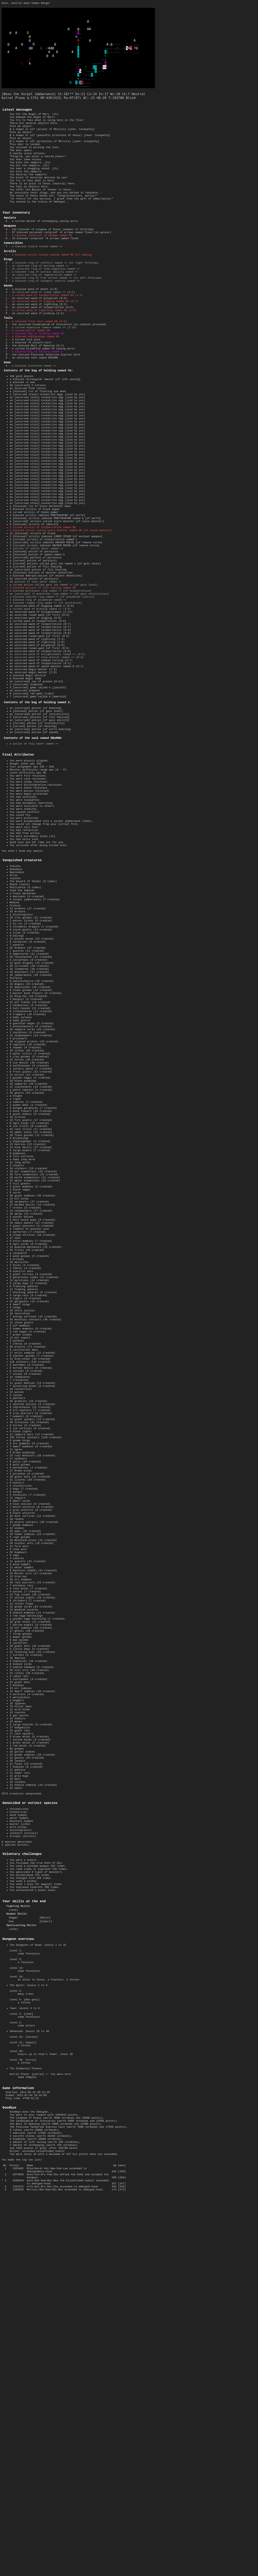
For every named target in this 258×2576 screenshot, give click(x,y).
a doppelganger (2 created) (30, 1336)
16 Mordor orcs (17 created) (31, 1855)
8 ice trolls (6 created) (28, 1318)
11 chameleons (20, 1619)
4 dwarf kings (20, 1532)
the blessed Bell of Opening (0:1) (38, 389)
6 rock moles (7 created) (28, 1873)
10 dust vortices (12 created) (32, 1786)
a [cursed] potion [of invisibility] (37, 840)
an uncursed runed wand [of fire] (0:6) (39, 711)
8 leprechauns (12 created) (30, 1655)
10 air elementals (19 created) (33, 1372)
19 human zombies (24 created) (32, 1808)
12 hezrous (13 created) (28, 1340)
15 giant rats (20, 2043)
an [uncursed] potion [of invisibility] (39, 829)
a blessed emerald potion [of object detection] (46, 664)
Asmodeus (16, 1010)
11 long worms (20, 1361)
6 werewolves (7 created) (28, 1728)
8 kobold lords (21, 1963)
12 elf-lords (19, 1405)
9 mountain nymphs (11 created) (33, 1851)
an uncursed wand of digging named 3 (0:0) (42, 700)
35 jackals (17, 2080)
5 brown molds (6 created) (29, 2051)
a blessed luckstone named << (34, 413)
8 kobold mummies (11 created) (32, 1902)
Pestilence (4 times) (25, 1031)
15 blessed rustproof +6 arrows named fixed (45, 262)
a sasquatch (18, 1470)
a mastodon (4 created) (27, 1042)
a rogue (15, 1285)
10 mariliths (19, 1481)
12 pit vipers (20, 1572)
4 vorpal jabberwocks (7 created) (35, 1046)
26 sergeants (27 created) (29, 1409)
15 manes (16, 2032)
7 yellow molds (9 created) (30, 2054)
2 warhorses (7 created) (28, 1445)
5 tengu (15, 1536)
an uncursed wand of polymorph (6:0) (39, 333)
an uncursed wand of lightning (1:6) (37, 744)
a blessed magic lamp (25, 787)
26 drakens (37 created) (28, 1104)
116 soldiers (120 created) (30, 1601)
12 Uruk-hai (18, 1858)
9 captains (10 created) (28, 1220)
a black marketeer (23, 1039)
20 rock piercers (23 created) (32, 1866)
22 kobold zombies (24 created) (33, 2109)
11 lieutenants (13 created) (31, 1271)
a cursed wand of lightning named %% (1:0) (44, 347)
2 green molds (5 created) (29, 2058)
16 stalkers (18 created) (28, 1369)
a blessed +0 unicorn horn (31, 385)
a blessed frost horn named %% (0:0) (39, 360)
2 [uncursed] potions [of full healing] (39, 833)
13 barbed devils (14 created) (32, 1412)
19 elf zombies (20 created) (31, 1920)
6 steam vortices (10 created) (32, 1448)
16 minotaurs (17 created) (29, 1133)
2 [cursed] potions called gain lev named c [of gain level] (55, 650)
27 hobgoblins (20, 2040)
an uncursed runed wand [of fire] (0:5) (39, 751)
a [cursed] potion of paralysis (33, 646)
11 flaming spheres (24, 1514)
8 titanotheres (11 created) (31, 1180)
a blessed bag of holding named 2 (37, 396)
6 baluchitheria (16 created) (32, 1144)
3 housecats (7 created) (28, 1760)
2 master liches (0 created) (31, 1071)
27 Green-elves (21, 1731)
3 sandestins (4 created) (28, 1173)
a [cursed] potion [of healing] (33, 844)
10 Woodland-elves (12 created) (33, 1815)
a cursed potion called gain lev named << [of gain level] (54, 675)
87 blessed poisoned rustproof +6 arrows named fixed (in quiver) (61, 255)
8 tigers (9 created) (25, 1525)
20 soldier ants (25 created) (32, 1818)
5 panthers (17, 1644)
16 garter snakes (22, 2069)
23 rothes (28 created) (27, 1974)
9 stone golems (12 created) (31, 1155)
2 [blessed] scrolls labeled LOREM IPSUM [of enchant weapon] (56, 617)
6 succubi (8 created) (26, 1612)
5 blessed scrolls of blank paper (35, 584)
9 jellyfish (18, 1938)
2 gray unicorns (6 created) (31, 1779)
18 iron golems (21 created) (31, 1068)
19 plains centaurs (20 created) (34, 1793)
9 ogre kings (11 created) (29, 1314)
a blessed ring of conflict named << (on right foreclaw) (55, 291)
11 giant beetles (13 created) (32, 1626)
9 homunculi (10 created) (28, 1960)
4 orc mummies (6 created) (29, 1699)
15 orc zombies (21, 1993)
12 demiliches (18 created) (30, 1151)
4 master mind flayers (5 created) (35, 1158)
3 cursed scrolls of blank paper (34, 588)
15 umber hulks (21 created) (31, 1325)
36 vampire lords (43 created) (32, 1202)
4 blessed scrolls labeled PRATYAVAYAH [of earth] (47, 592)
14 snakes (17, 1800)
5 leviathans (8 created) (28, 1118)
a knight (16, 1282)
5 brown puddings (22, 1710)
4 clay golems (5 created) (29, 1235)
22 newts (16, 2112)
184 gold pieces (21, 425)
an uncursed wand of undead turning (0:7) (41, 766)
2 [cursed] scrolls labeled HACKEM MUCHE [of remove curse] (54, 628)
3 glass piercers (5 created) (32, 1438)
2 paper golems (21, 1931)
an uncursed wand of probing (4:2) (38, 351)
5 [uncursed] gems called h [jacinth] (38, 798)
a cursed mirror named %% (31, 371)
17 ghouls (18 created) (27, 1924)
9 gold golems (20, 1724)
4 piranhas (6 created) (27, 1735)
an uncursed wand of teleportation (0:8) (40, 755)
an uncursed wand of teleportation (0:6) (42, 344)
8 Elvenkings (19, 1332)
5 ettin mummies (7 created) (31, 1456)
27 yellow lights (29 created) (32, 1884)
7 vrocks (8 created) (25, 1416)
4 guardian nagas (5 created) (32, 1195)
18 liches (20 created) (27, 1227)
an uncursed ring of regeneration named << (44, 305)
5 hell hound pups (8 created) (32, 1430)
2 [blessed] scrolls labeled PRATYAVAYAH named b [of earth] (55, 595)
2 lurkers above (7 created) (31, 1249)
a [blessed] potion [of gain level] (36, 826)
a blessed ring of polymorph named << (38, 693)
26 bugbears (18, 1829)
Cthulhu (15, 1006)
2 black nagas (20, 1394)
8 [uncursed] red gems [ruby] (32, 806)
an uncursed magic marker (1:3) (33, 777)
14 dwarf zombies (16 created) (32, 1996)
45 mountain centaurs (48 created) (35, 1550)
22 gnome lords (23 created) (31, 1895)
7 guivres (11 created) (27, 1108)
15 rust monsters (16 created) (32, 1713)
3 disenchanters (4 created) (31, 1198)
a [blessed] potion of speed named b (37, 639)
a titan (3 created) (25, 1086)
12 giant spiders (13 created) (32, 1670)
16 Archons (17, 1060)
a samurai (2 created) (26, 1289)
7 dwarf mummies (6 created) (31, 1702)
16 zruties (17, 1307)
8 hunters (17, 1746)
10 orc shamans (21, 1862)
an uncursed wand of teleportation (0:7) (40, 722)
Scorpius (16, 1140)
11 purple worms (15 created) (32, 1093)
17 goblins (17, 2090)
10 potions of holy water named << (35, 671)
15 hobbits (17, 2029)
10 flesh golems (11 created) (32, 1329)
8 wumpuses (17, 1351)
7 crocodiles (19, 1623)
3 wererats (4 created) (27, 2000)
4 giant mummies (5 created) (31, 1390)
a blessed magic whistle (28, 784)
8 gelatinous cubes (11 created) (34, 1499)
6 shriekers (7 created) (28, 1887)
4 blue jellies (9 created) (30, 1771)
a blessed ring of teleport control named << (46, 312)
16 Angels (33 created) (27, 1147)
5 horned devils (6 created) (31, 1608)
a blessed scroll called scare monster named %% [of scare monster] (61, 610)
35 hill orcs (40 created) (29, 1971)
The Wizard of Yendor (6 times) (33, 1024)
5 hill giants (20, 1387)
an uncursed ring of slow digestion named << (46, 298)
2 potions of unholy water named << (36, 631)
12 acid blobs (20, 2018)
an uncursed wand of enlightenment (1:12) (41, 708)
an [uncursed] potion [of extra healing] (40, 847)
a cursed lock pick (26, 382)
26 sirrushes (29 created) (29, 1126)
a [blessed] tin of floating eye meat (38, 443)
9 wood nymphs (20, 1844)
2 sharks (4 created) (25, 1488)
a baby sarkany (21, 1187)
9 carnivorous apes (24, 1586)
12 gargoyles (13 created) (29, 1528)
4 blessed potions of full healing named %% (43, 679)
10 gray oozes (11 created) (30, 1913)
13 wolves (17, 1637)
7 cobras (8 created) (25, 1579)
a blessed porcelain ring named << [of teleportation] (51, 682)
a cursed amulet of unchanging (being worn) (45, 242)
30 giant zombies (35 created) (32, 1401)
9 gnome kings (20, 1695)
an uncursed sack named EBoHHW (35, 404)
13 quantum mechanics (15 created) (35, 1463)
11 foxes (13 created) (26, 2083)
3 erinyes (17, 1478)
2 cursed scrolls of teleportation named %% (43, 606)
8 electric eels (21, 1492)
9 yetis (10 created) (25, 1721)
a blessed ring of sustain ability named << (45, 301)
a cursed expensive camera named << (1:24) (44, 367)
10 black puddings (23, 1264)
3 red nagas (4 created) (28, 1565)
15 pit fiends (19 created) (30, 1169)
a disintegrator (21, 1064)
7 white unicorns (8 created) (32, 1775)
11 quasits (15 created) (28, 1840)
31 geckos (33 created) (27, 2076)
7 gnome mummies (21, 1797)
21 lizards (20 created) (28, 1742)
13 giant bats (20, 1985)
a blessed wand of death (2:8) (35, 322)
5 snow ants (18, 1826)
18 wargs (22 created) (26, 1423)
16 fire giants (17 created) (31, 1311)
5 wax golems (19, 1934)
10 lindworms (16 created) (29, 1129)
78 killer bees (21, 2014)
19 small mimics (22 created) (32, 1434)
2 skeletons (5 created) (28, 1206)
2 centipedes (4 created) (28, 1982)
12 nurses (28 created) (27, 1238)
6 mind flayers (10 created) (31, 1300)
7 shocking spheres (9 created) (33, 1517)
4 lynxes (16, 1641)
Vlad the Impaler (22, 1035)
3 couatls (17, 1365)
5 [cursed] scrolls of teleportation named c (43, 621)
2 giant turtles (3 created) (31, 1496)
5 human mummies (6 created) (31, 1561)
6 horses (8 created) (25, 1677)
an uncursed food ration (28, 439)
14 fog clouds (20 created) (30, 1880)
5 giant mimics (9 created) (30, 1303)
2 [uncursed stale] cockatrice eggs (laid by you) (47, 447)
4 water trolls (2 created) (30, 1231)
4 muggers (17, 2007)
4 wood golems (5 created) (29, 1474)
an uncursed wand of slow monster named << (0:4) (47, 762)
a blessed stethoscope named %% (35, 378)
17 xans (15, 1452)
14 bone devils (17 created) (31, 1343)
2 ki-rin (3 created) (25, 1075)
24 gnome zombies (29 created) (32, 2072)
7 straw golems (21, 1927)
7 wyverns (17, 1100)
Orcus (14, 1017)
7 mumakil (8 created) (26, 1666)
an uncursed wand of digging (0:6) (35, 715)
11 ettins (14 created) (27, 1256)
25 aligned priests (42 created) (34, 1216)
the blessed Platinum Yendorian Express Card (46, 400)
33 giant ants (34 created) (30, 1942)
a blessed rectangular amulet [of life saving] (45, 428)
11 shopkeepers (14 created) (31, 1209)
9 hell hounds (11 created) (30, 1176)
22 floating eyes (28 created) (32, 1949)
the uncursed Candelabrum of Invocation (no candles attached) (59, 364)
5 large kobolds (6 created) (31, 2036)
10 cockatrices (21, 1633)
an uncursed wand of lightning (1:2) (37, 740)
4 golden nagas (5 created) (30, 1260)
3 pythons (17, 1575)
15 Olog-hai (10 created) (28, 1162)
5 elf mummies (20, 1557)
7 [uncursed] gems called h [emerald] (38, 809)
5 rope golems (20, 1811)
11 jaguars (17, 1764)
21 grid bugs (19, 2098)
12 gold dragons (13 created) (32, 1122)
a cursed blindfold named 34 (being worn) (43, 393)
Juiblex (15, 1021)
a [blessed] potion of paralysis (34, 635)
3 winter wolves (21, 1427)
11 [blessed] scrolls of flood (32, 613)
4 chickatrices (21, 1750)
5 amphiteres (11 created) (29, 1111)
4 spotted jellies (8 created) (32, 1652)
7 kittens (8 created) (26, 1953)
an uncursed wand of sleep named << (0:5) (43, 325)
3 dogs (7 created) (24, 1753)
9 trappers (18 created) (28, 1184)
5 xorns (15, 1398)
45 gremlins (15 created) (28, 1648)
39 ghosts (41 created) (27, 1278)
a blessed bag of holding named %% (38, 375)
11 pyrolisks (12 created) (29, 1503)
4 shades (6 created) (25, 1224)
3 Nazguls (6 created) (26, 1166)
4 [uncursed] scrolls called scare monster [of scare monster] (57, 599)
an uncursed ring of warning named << (40, 294)
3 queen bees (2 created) (28, 1293)
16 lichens (17, 2105)
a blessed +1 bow (22, 432)
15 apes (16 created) (25, 1804)
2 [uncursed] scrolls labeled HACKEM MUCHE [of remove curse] (56, 624)
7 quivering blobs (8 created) (32, 1630)
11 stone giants (21, 1554)
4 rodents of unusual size (29, 1441)
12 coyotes (17, 2022)
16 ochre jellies (22, 1539)
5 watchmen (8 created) (27, 1604)
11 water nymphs (21, 1847)
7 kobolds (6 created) (26, 2087)
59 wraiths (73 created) (28, 1583)
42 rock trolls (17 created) (31, 1322)
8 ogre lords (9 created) (28, 1459)
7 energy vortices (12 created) (33, 1546)
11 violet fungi (21, 1891)
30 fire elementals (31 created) (34, 1376)
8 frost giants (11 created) (31, 1253)
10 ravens (17, 1789)
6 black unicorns (22, 1782)
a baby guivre (20, 1191)
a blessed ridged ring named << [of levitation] (46, 697)
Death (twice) (20, 1028)
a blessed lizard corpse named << (37, 272)
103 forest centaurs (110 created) (35, 1691)
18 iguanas (17, 2011)
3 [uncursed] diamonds (26, 795)
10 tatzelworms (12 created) (31, 1115)
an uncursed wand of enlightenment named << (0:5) (47, 758)
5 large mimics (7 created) (30, 1347)
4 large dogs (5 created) (28, 1507)
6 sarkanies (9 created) (28, 1097)
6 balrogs (17, 1089)
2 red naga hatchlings (26, 1905)
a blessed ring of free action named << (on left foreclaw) (57, 309)
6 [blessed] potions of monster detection (41, 660)
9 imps (14, 1833)
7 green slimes (21, 1568)
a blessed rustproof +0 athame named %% (42, 259)
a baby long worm (22, 1358)
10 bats (15, 2101)
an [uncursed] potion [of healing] (35, 822)
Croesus (15, 1053)
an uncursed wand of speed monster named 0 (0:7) (47, 773)
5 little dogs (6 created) (29, 1945)
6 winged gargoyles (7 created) (33, 1296)
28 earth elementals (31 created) (35, 1380)
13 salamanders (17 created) (31, 1419)
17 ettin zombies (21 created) (32, 1590)
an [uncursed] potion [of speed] (34, 851)
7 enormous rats (21, 1869)
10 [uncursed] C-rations (28, 436)
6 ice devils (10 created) (29, 1242)
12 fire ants (19, 1822)
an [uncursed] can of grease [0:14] (36, 791)
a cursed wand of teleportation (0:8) (38, 719)
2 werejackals (20, 2003)
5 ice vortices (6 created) (30, 1681)
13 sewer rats (20, 2094)
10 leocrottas (20, 1543)
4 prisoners (18, 1213)
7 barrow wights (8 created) (31, 1916)
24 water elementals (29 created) (35, 1383)
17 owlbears (18, 1717)
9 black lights (21, 1684)
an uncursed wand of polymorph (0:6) (37, 748)
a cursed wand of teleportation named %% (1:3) (47, 329)
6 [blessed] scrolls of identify (34, 602)
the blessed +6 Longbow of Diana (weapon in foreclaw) (53, 251)
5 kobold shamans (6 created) (32, 1967)
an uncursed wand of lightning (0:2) (39, 340)
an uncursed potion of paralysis (34, 668)
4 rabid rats (19, 1978)
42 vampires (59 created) (28, 1267)
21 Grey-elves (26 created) (30, 1597)
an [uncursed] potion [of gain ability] (39, 836)
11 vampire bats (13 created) (32, 1688)
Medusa (14, 1050)
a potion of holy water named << (34, 864)
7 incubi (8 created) (25, 1615)
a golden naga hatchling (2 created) (37, 1909)
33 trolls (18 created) (27, 1467)
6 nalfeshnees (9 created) (29, 1245)
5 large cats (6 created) (28, 1521)
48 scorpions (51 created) (29, 1673)
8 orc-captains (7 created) (30, 1659)
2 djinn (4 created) (25, 1485)
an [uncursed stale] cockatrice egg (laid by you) (47, 450)
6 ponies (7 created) (25, 1876)
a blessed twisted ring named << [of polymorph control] (52, 690)
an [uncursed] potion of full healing (38, 657)
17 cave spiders (21, 2047)
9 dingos (16, 1757)
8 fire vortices (21, 1354)
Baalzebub (17, 1013)
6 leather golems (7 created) (32, 1594)
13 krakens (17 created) (28, 1057)
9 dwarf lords (20, 1768)
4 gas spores (19, 2025)
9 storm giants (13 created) (31, 1082)
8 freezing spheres (24, 1510)
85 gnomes (17, 2065)
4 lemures (17, 1837)
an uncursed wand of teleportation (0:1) (40, 769)
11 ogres (16, 1706)
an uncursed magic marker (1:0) (33, 780)
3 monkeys (17, 1989)
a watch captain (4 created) (31, 1274)
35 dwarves (17, 1956)
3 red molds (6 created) (28, 2061)
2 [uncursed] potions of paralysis (35, 642)
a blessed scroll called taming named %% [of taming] (52, 281)
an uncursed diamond (25, 802)
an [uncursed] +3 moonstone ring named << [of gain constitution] (59, 686)
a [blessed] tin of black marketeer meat (40, 581)
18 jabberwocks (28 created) (31, 1137)
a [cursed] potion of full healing (35, 653)
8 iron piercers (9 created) (31, 1662)
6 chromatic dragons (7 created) (34, 1079)
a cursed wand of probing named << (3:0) (40, 704)
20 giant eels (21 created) (30, 1739)
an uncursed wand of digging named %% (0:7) (45, 336)
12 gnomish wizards (24, 1898)
